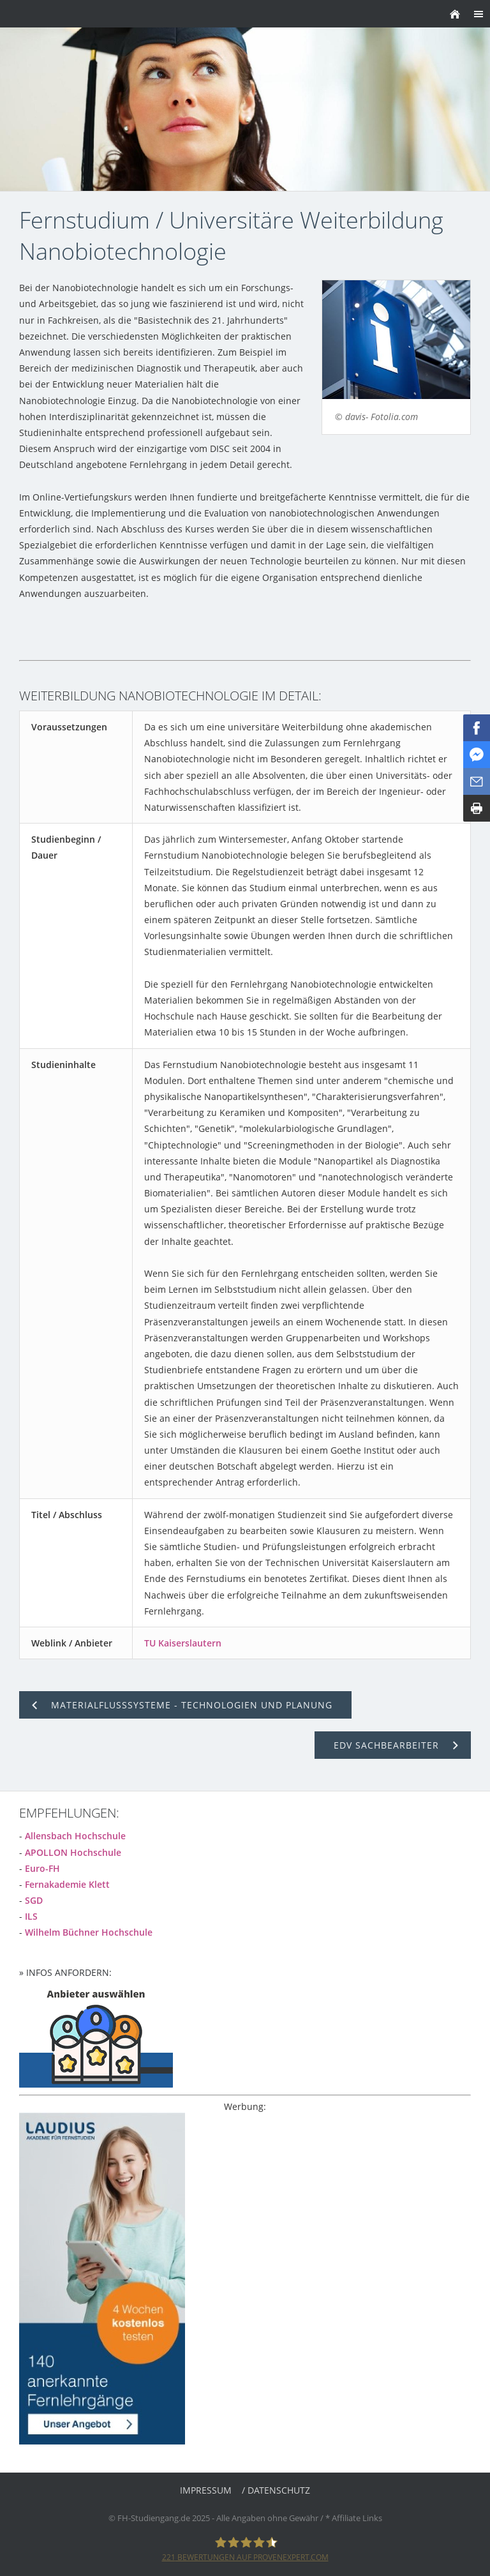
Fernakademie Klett (67, 1884)
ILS (31, 1916)
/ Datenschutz (276, 2490)
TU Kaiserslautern (182, 1643)
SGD (34, 1900)
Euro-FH (42, 1868)
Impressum (206, 2490)
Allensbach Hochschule (75, 1836)
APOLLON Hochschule (73, 1852)
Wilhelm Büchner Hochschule (88, 1932)
